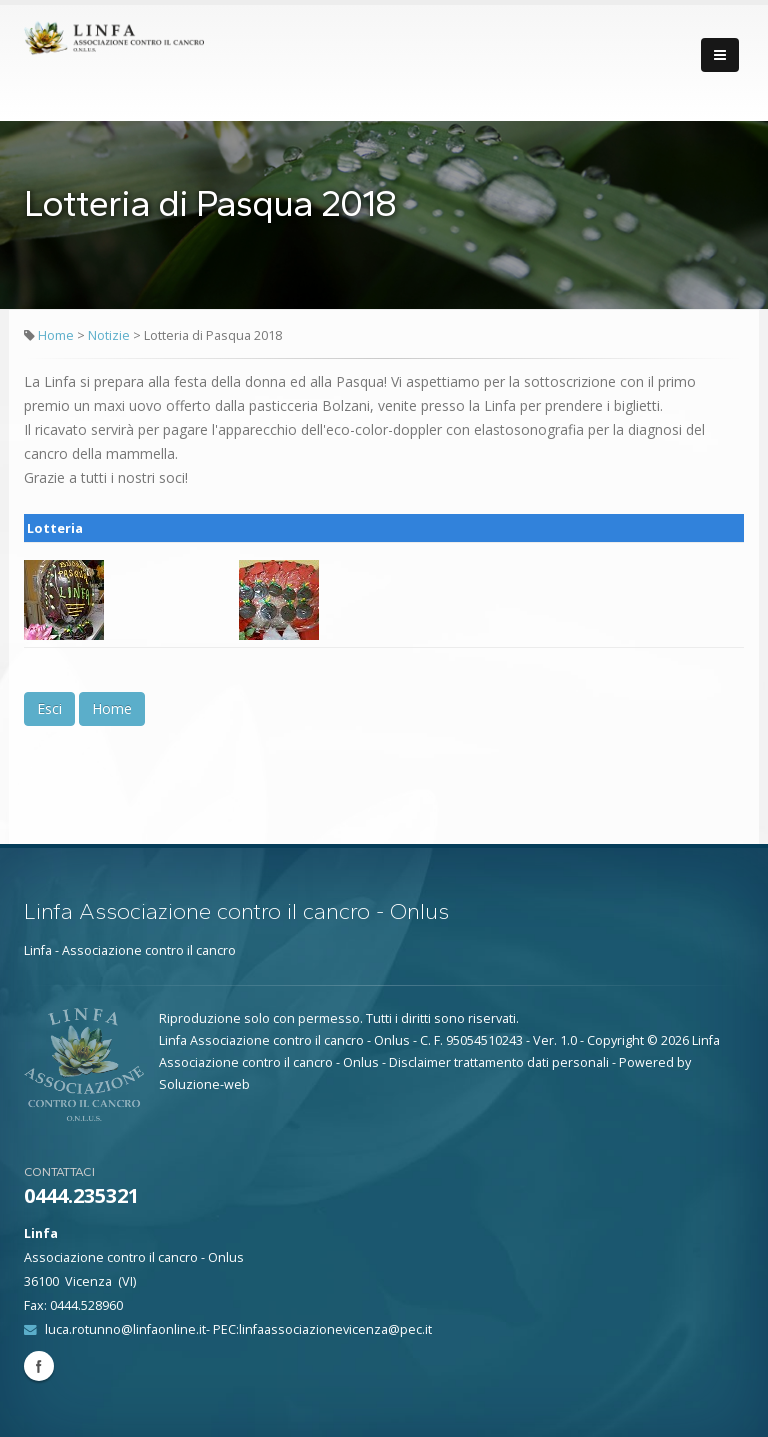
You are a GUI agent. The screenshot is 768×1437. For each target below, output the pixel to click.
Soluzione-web (204, 1084)
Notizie (110, 335)
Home (56, 335)
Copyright (615, 1040)
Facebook (39, 1366)
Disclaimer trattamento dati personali (499, 1062)
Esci (49, 708)
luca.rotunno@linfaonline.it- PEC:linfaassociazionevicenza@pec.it (238, 1329)
